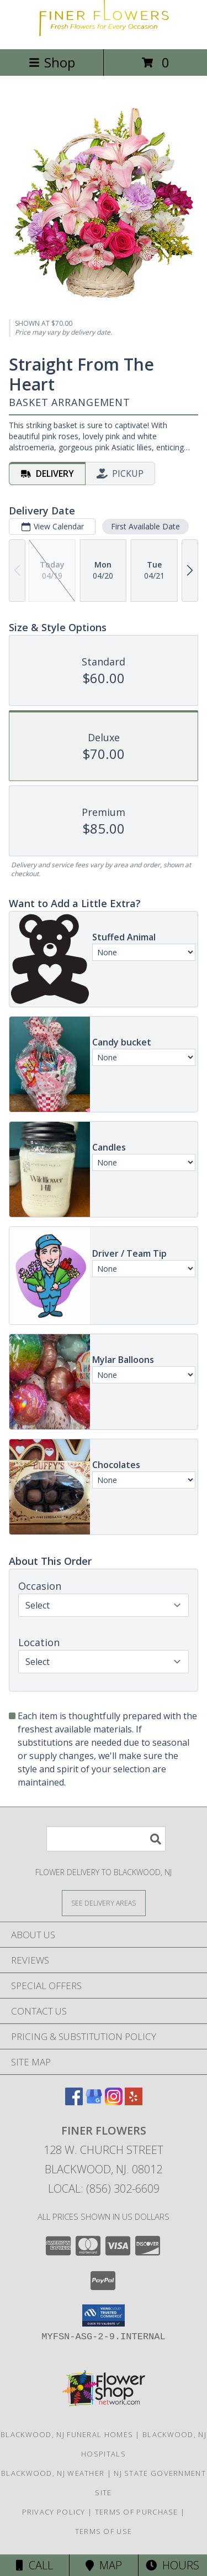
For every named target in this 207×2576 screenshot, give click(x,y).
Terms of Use (103, 2531)
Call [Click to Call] (34, 2565)
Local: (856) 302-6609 (104, 2188)
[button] (103, 2315)
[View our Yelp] (133, 2101)
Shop (52, 62)
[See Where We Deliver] (104, 1902)
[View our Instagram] (114, 2101)
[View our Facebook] (74, 2101)
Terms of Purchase (136, 2512)
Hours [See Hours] (172, 2565)
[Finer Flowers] (104, 33)
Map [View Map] (104, 2565)
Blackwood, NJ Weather (52, 2473)
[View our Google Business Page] (94, 2101)
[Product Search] (106, 1838)
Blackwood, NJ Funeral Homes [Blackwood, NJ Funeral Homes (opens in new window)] (67, 2434)
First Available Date (145, 526)
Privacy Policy (54, 2512)
